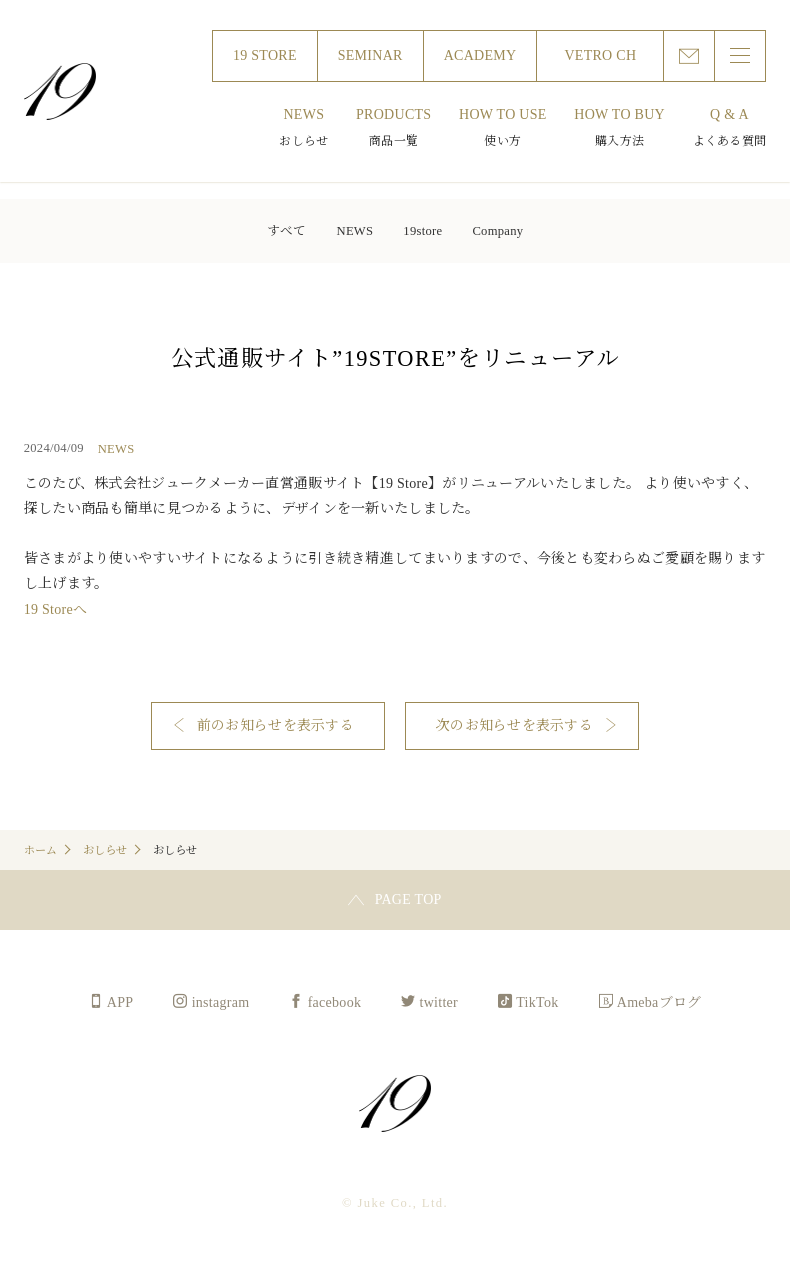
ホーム (41, 850)
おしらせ (105, 850)
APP (120, 1002)
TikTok (537, 1002)
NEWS (355, 231)
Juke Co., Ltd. (60, 91)
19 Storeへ (56, 609)
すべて (287, 231)
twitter (438, 1002)
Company (497, 231)
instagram (221, 1002)
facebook (335, 1002)
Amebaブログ (659, 1002)
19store (422, 231)
